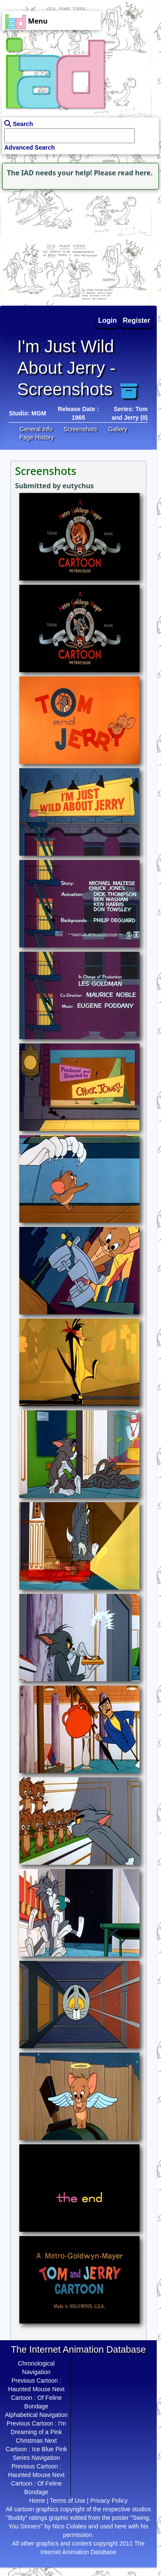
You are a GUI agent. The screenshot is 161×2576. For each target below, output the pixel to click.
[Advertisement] (53, 245)
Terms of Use (67, 2500)
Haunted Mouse (29, 2389)
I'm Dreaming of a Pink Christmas (38, 2432)
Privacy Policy (109, 2500)
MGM (38, 413)
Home (37, 2500)
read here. (135, 172)
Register (136, 320)
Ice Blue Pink (49, 2449)
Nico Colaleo (69, 2526)
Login (107, 320)
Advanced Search (29, 147)
